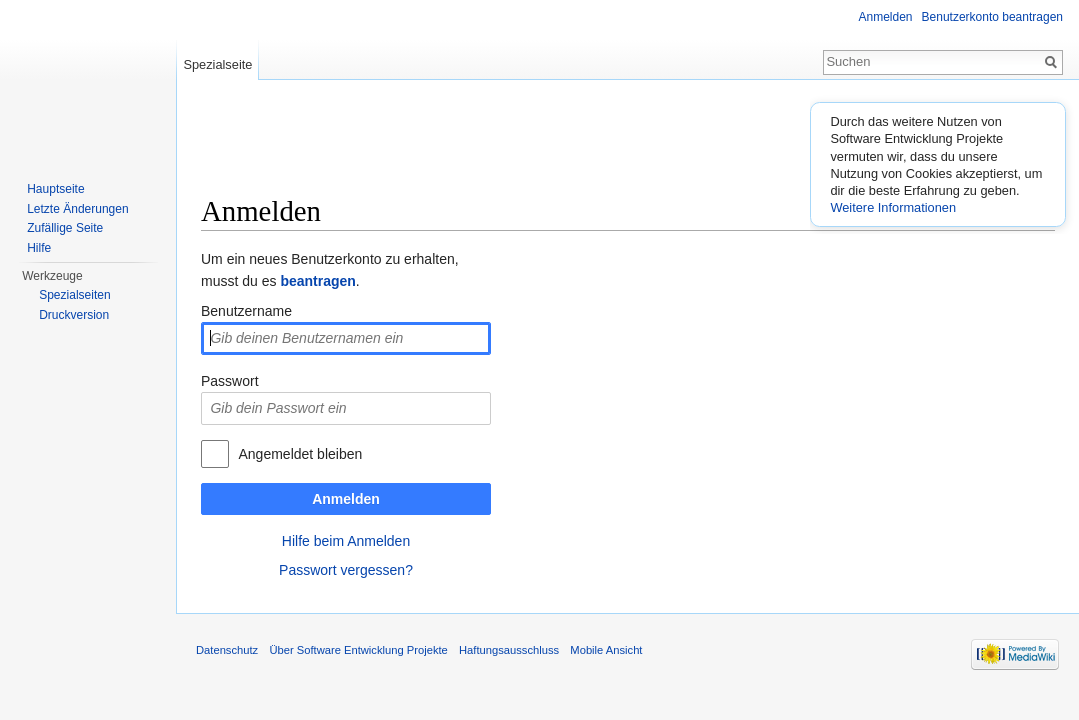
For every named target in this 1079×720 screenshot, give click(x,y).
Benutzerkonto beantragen (992, 17)
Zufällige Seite (65, 228)
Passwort (230, 381)
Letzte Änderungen (77, 209)
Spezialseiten (74, 295)
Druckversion (74, 315)
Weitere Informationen (893, 207)
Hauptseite (55, 189)
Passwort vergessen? (346, 570)
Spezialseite (217, 64)
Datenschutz (227, 650)
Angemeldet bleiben (300, 454)
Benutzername (246, 311)
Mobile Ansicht (606, 650)
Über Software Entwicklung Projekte (358, 650)
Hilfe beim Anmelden (346, 541)
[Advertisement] (628, 145)
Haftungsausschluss (509, 650)
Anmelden (346, 499)
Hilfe (39, 248)
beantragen (317, 281)
